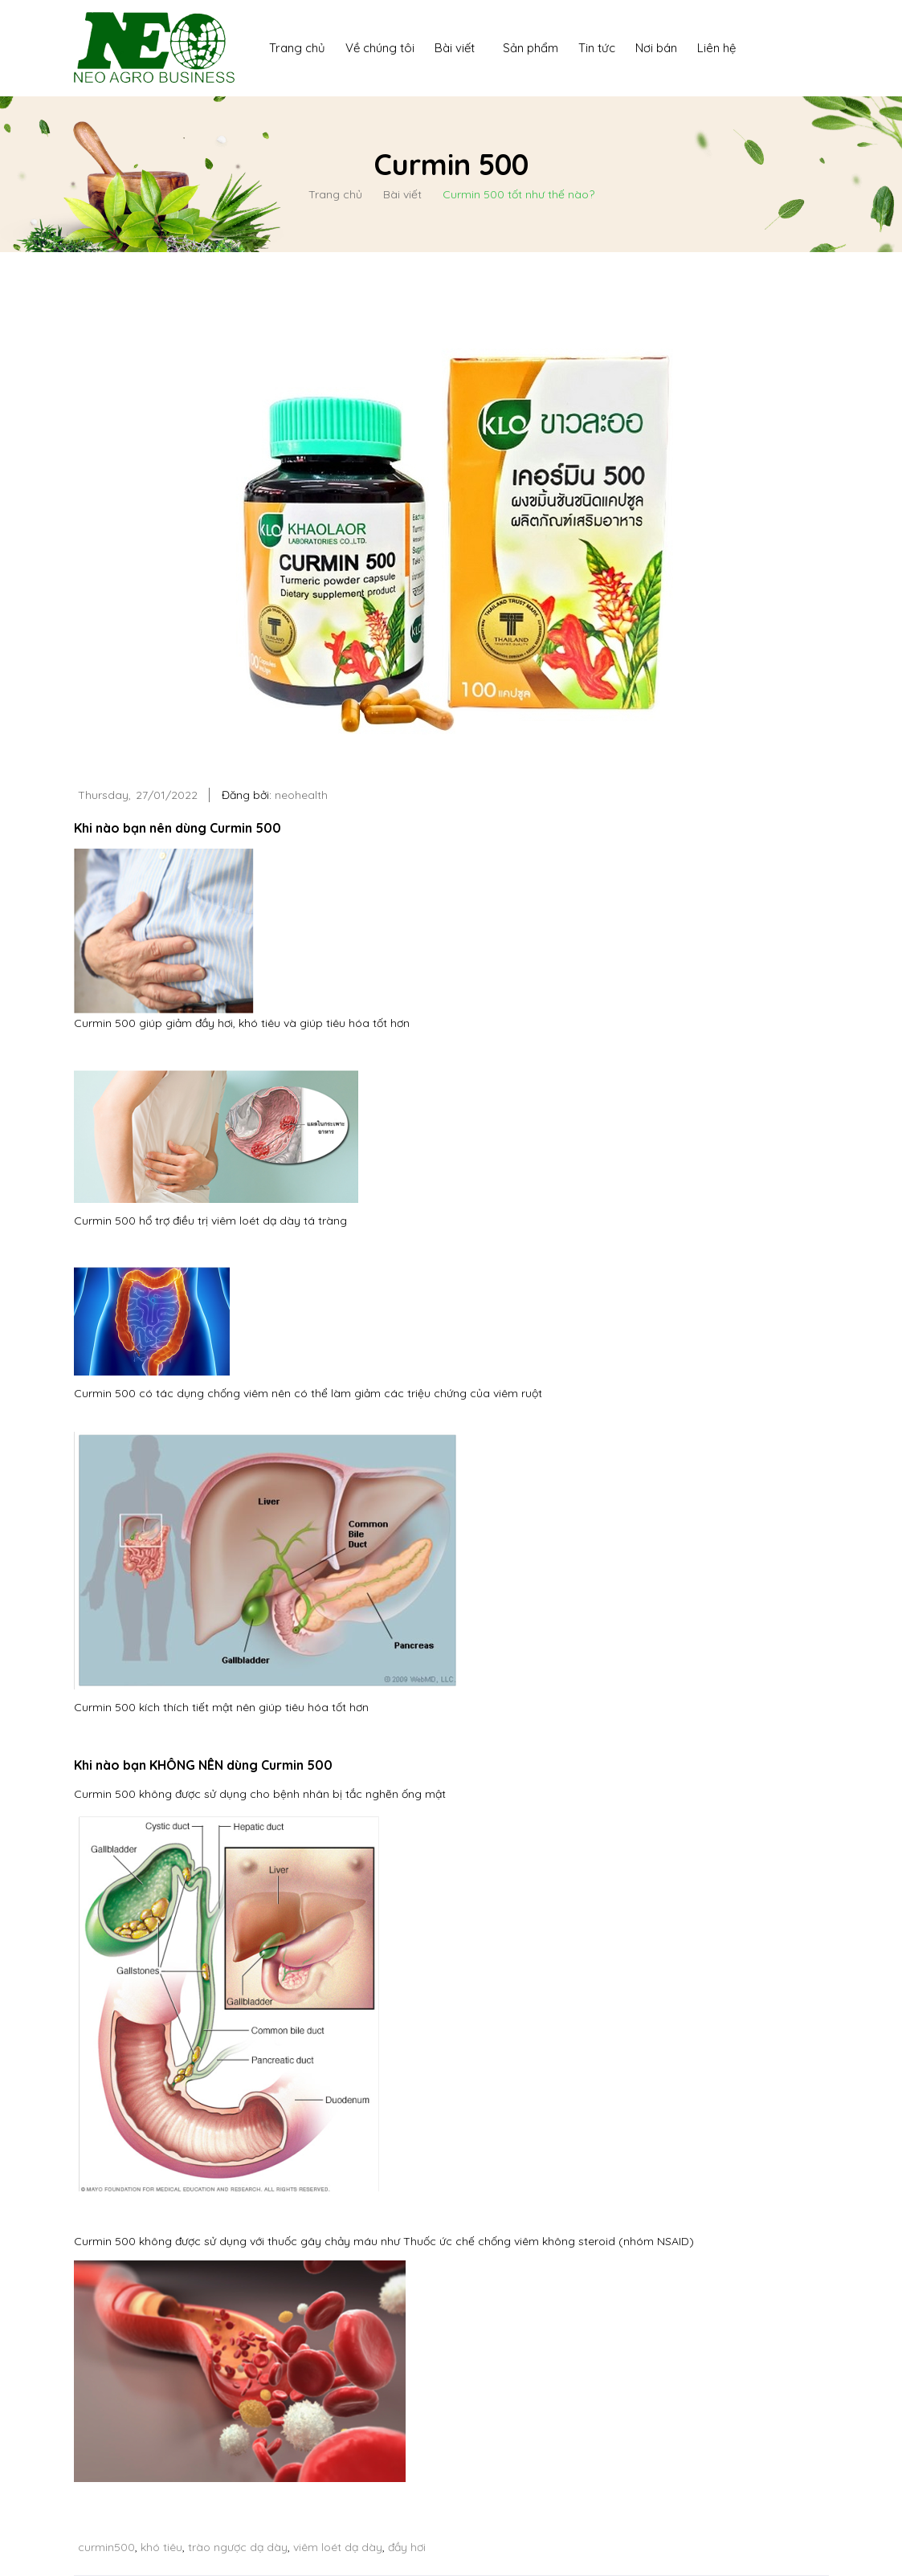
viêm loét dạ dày (337, 2547)
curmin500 (106, 2547)
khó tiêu (161, 2547)
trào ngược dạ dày (238, 2547)
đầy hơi (407, 2547)
